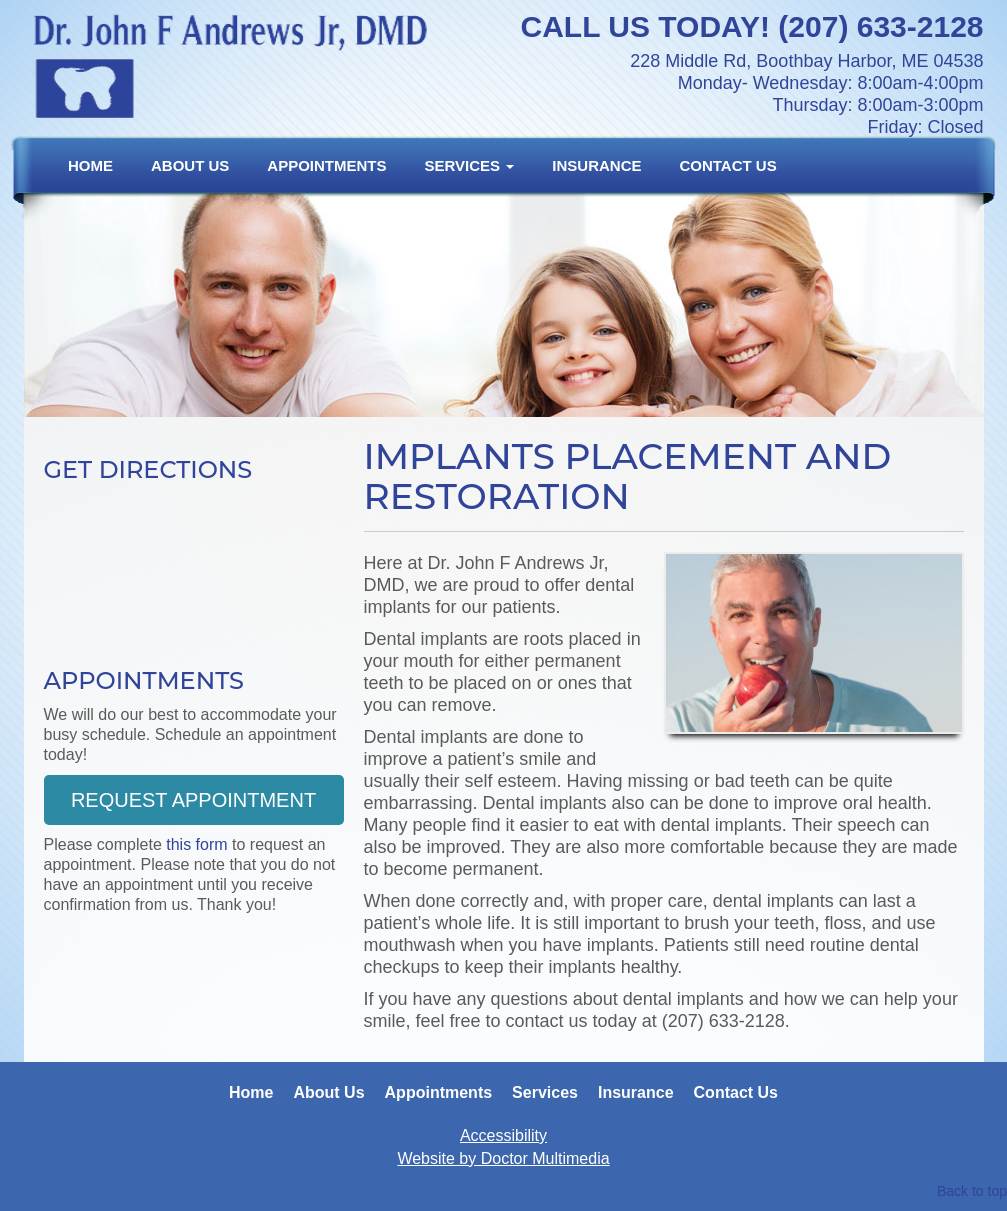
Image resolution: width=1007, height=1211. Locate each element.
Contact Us (727, 165)
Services (470, 165)
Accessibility (503, 1135)
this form (196, 844)
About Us (190, 165)
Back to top (972, 1191)
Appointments (326, 165)
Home (90, 165)
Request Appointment (193, 800)
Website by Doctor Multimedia (503, 1158)
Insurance (596, 165)
